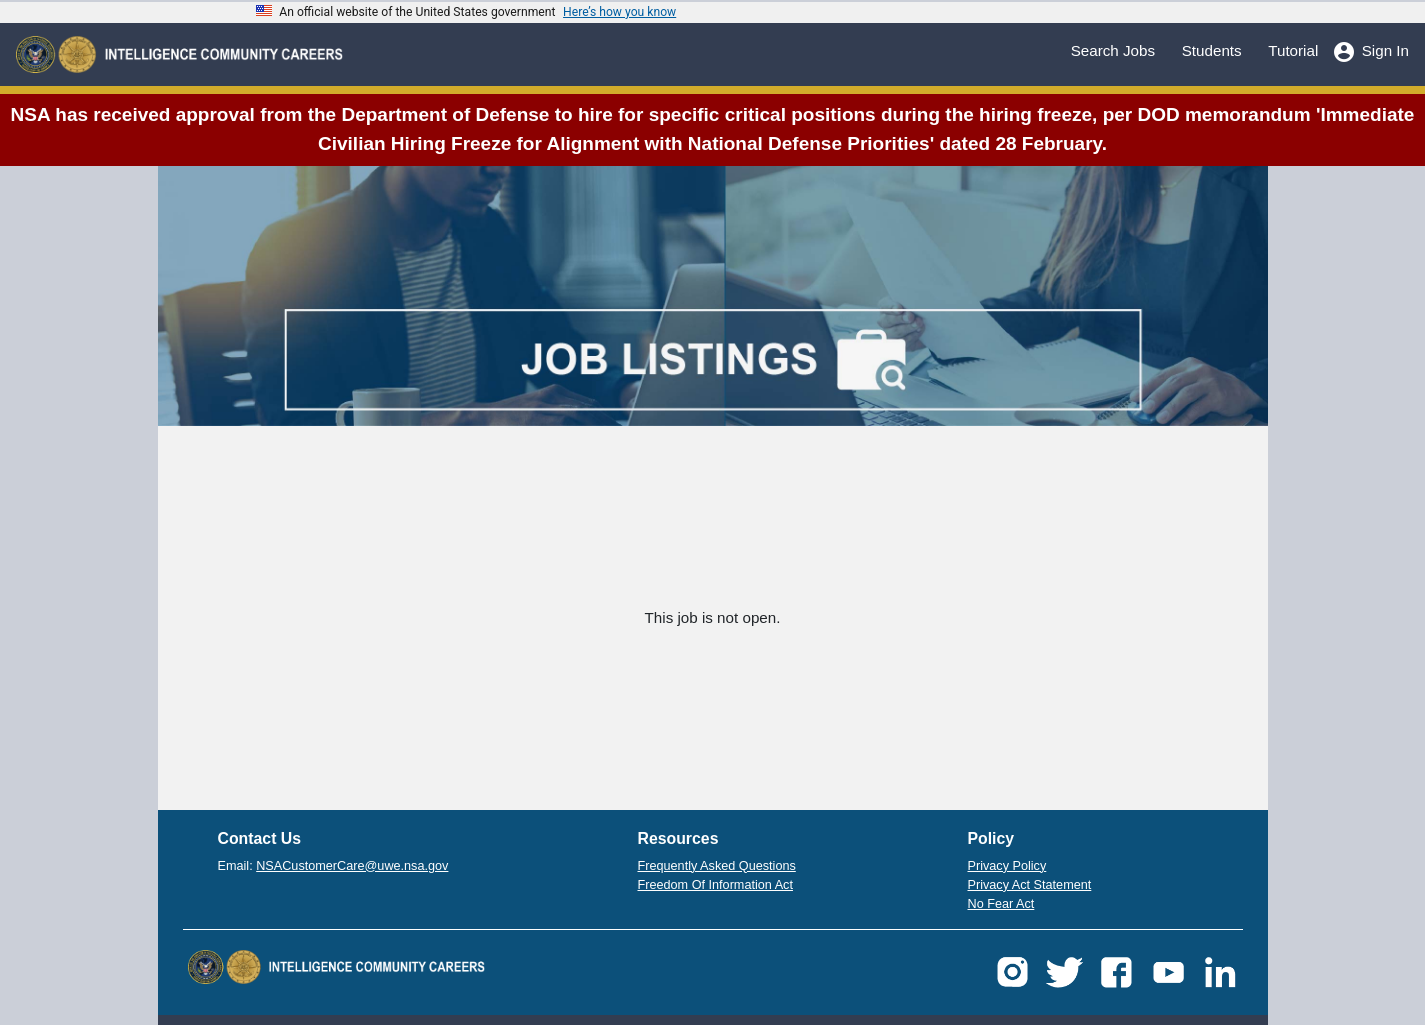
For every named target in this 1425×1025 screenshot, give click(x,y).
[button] (1012, 971)
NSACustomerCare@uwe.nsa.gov (352, 866)
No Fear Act (1001, 904)
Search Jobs (1113, 49)
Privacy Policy (1007, 866)
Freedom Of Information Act (715, 885)
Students (1212, 49)
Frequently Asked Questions (717, 866)
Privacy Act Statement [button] (1030, 885)
